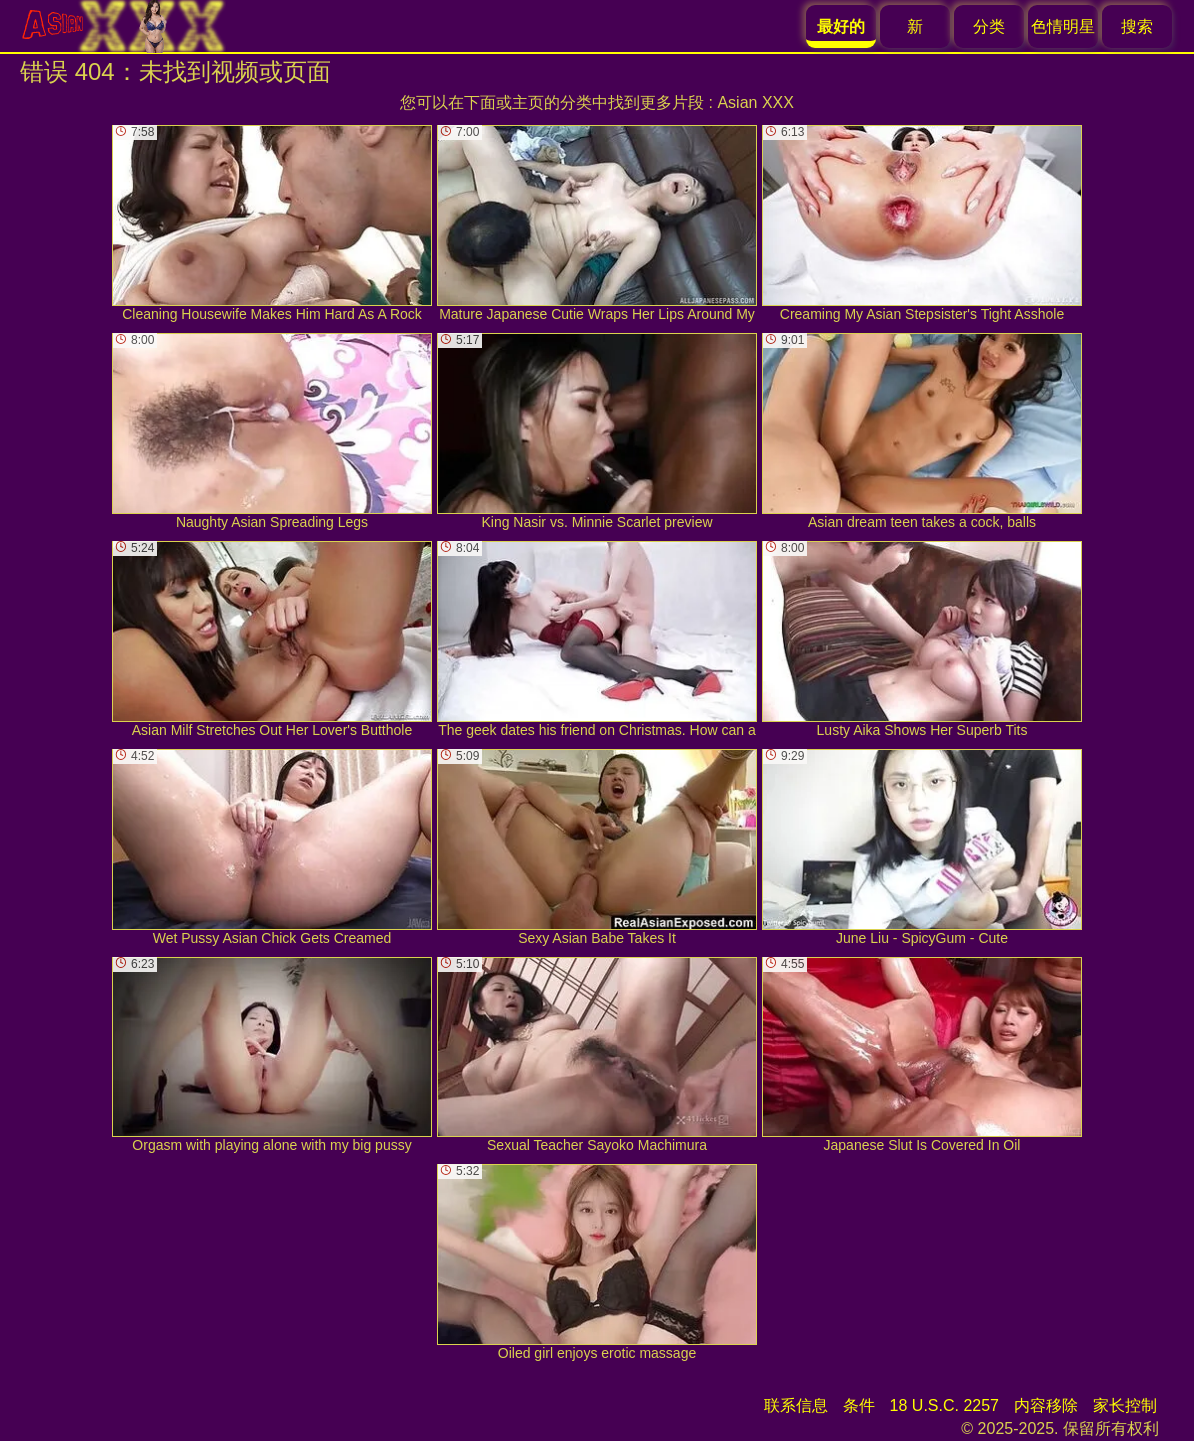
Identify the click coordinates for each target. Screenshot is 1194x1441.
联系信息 (796, 1405)
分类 (989, 26)
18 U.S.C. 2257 (944, 1405)
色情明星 (1063, 26)
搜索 (1137, 26)
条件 (859, 1405)
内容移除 (1046, 1405)
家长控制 (1125, 1405)
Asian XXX (755, 102)
